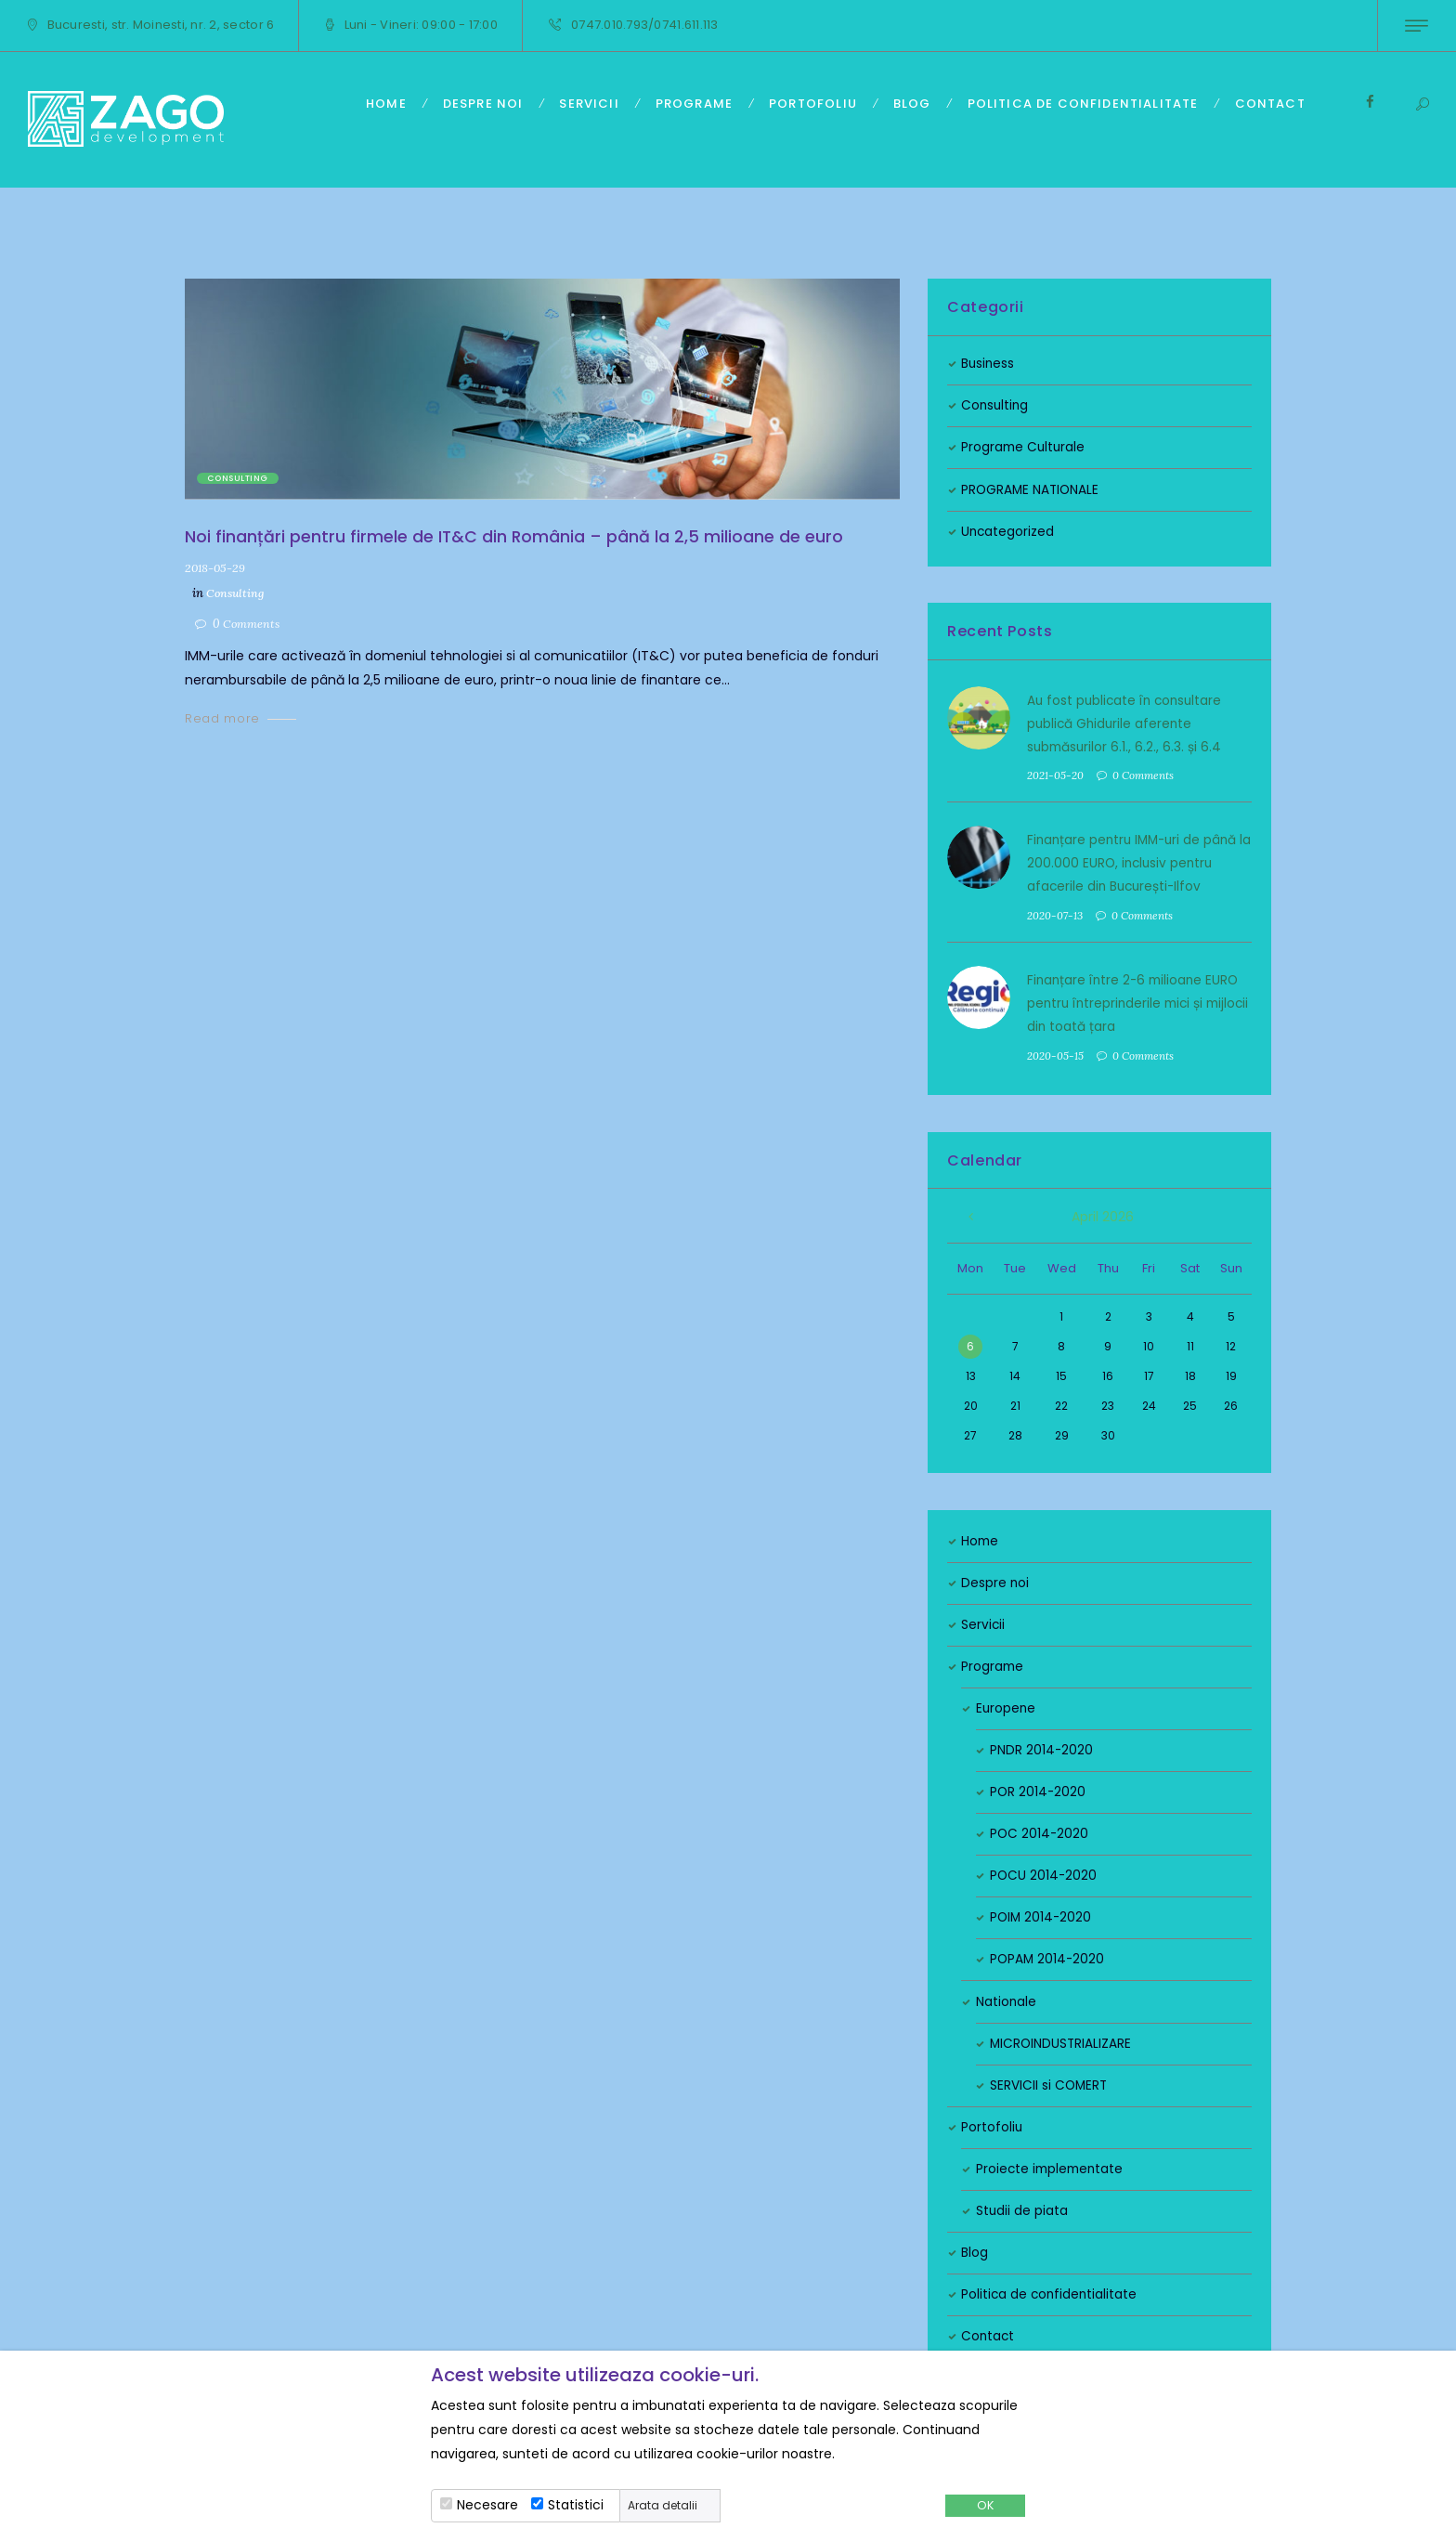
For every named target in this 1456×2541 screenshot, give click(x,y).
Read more (222, 716)
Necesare (487, 2504)
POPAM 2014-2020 (1048, 1956)
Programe (993, 1662)
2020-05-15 (1055, 1052)
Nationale (1006, 1997)
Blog (974, 2248)
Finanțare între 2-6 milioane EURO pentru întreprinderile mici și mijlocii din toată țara (1136, 1001)
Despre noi (995, 1579)
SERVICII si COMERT (1050, 2081)
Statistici (576, 2504)
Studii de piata (1022, 2206)
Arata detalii (662, 2505)
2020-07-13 (1055, 913)
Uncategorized (1008, 531)
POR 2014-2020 (1038, 1788)
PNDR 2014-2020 (1042, 1746)
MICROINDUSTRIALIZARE (1062, 2039)
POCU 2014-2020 (1044, 1872)
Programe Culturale (1024, 446)
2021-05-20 (1055, 774)
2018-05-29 (216, 566)
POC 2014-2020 (1040, 1829)
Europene (1006, 1704)
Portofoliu (992, 2123)
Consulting (237, 478)
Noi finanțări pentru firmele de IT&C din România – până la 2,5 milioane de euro (515, 536)
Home (980, 1537)
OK (985, 2505)
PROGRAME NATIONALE (1031, 489)
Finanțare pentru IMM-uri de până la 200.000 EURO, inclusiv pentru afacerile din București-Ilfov (1135, 861)
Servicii (983, 1620)
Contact (988, 2332)
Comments (248, 621)
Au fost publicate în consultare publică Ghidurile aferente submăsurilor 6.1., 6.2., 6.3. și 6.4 (1127, 723)
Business (988, 363)
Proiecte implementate (1052, 2165)
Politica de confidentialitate (1050, 2290)
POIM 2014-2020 (1042, 1914)
